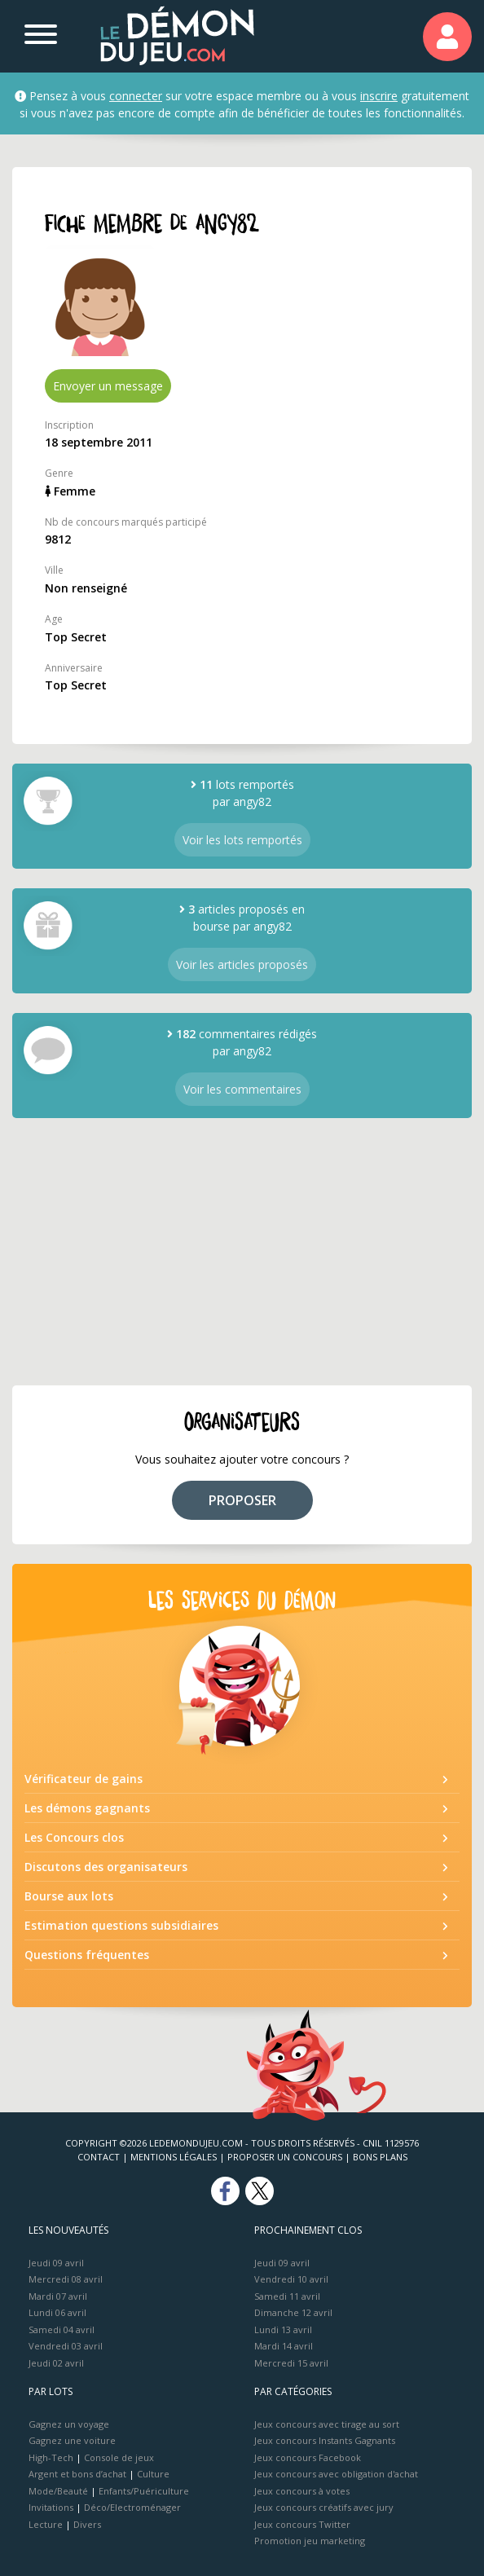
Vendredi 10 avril (291, 2279)
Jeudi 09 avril (56, 2263)
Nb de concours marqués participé (126, 522)
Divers (87, 2524)
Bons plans (380, 2157)
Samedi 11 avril (287, 2296)
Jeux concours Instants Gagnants (324, 2440)
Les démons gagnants (87, 1808)
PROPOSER (242, 1500)
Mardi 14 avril (283, 2346)
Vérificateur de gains (83, 1778)
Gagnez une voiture (72, 2440)
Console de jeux (119, 2457)
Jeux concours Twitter (302, 2524)
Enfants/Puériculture (144, 2491)
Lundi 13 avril (283, 2329)
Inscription (69, 425)
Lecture (46, 2524)
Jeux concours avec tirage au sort (326, 2424)
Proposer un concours (284, 2157)
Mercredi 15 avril (291, 2363)
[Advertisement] (242, 1252)
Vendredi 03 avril (66, 2346)
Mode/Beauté (58, 2491)
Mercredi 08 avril (66, 2279)
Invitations (51, 2507)
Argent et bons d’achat (77, 2474)
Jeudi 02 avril (56, 2363)
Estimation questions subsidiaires (121, 1925)
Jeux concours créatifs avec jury (324, 2507)
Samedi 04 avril (62, 2329)
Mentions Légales (173, 2157)
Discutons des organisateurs (105, 1866)
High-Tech (51, 2457)
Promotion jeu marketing (309, 2540)
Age (54, 619)
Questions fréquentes (86, 1954)
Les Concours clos (74, 1837)
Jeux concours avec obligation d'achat (336, 2474)
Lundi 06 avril (57, 2312)
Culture (153, 2474)
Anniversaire (74, 668)
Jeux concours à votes (302, 2491)
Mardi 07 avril (58, 2296)
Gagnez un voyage (69, 2424)
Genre (59, 473)
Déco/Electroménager (132, 2507)
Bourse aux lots (68, 1896)
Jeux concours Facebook (307, 2457)
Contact (98, 2157)
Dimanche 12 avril (293, 2312)
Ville (54, 570)
